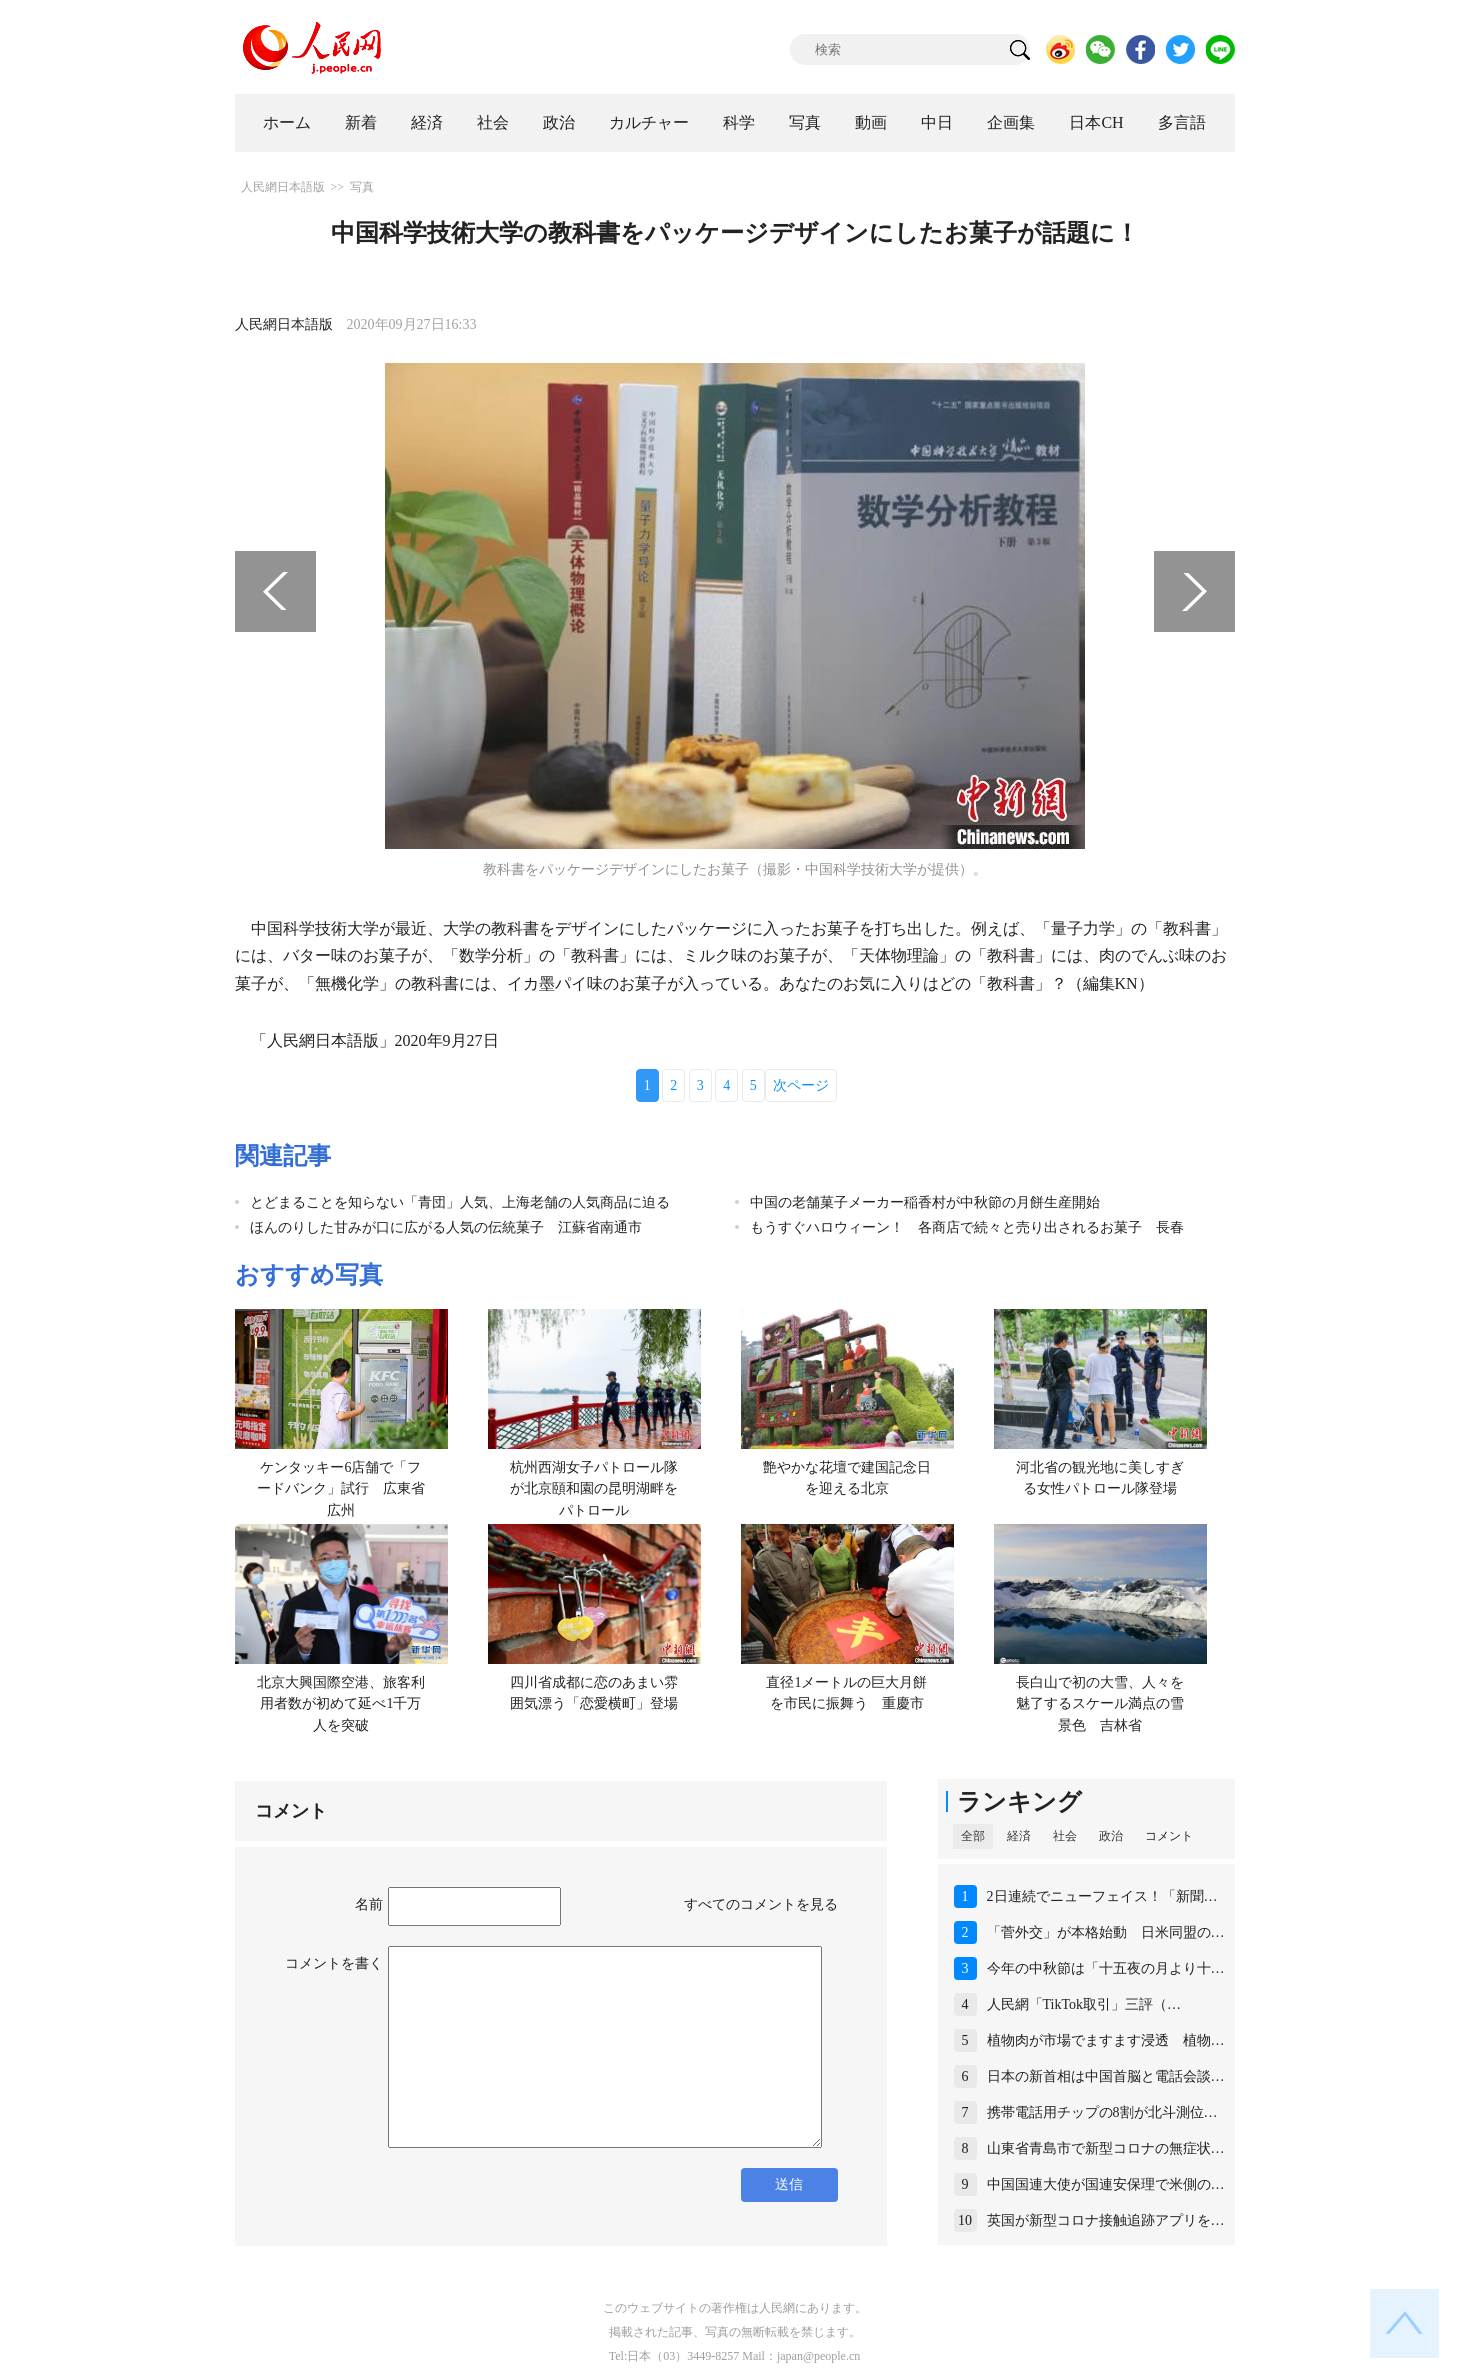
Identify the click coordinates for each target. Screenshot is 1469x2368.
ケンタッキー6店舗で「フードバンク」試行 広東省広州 (341, 1489)
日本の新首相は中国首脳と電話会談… (1106, 2076)
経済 (427, 122)
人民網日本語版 (283, 187)
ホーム (287, 122)
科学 (739, 122)
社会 (493, 122)
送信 (789, 2184)
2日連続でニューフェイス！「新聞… (1102, 1896)
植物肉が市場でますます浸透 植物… (1106, 2040)
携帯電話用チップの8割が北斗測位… (1102, 2112)
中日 (937, 122)
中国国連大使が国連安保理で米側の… (1106, 2184)
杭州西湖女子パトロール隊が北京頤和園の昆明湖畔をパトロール (594, 1489)
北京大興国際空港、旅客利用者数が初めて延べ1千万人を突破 (341, 1704)
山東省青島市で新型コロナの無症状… (1106, 2148)
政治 (559, 122)
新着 (361, 122)
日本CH (1096, 122)
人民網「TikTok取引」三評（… (1084, 2004)
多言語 (1182, 122)
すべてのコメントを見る (761, 1904)
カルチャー (649, 122)
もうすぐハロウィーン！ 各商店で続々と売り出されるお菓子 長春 (967, 1227)
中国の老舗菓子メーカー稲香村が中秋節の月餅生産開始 (925, 1202)
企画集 (1011, 122)
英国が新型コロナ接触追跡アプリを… (1106, 2220)
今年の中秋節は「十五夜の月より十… (1106, 1968)
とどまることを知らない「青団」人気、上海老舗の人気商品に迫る (460, 1202)
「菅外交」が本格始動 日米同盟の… (1106, 1932)
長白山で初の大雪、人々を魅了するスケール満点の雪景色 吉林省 (1100, 1704)
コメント (1169, 1836)
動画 (871, 122)
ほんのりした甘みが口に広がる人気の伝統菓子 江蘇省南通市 (446, 1227)
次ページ (801, 1085)
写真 (805, 122)
